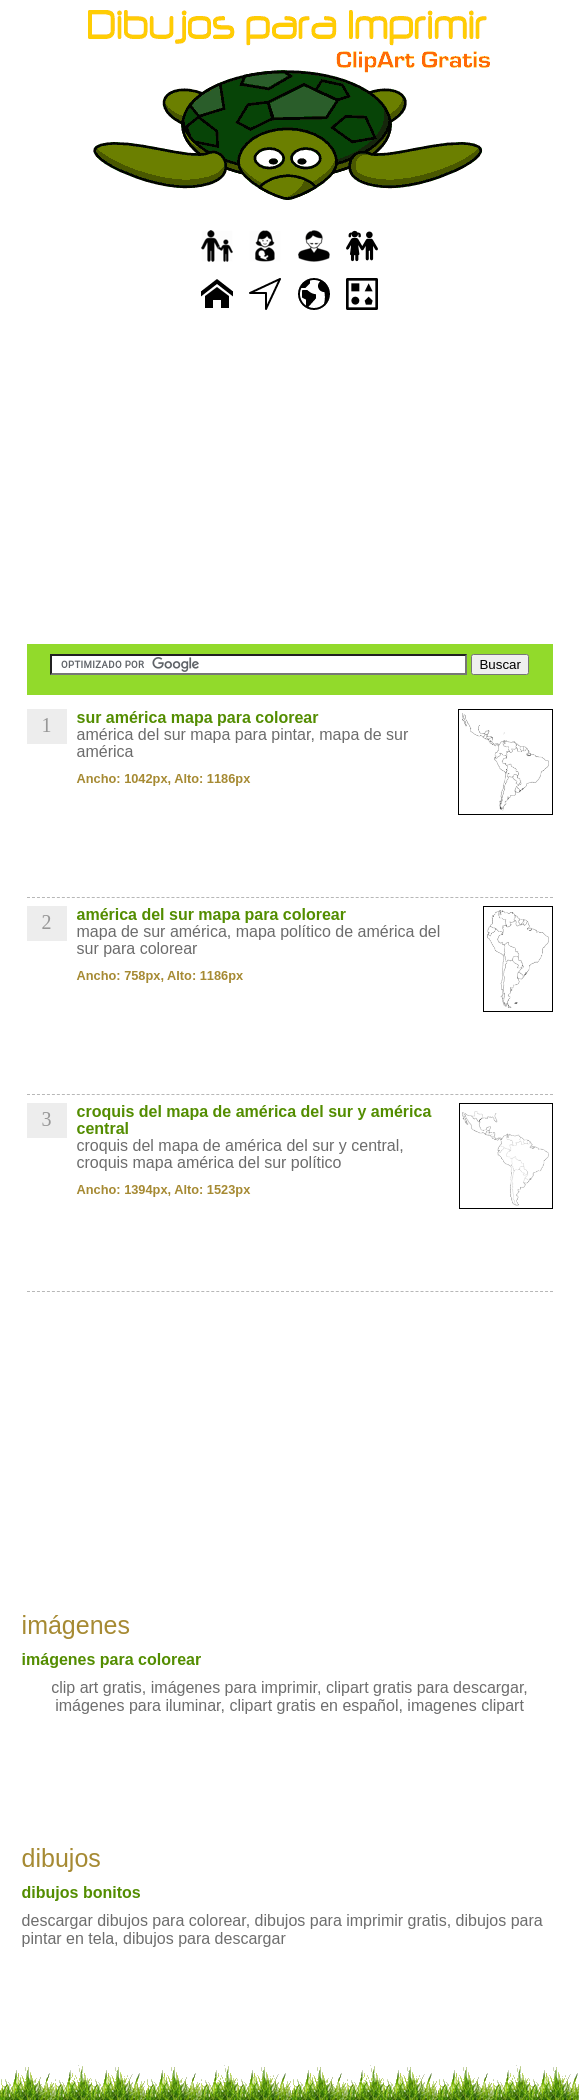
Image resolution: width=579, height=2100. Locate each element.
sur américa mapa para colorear (198, 717)
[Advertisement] (290, 480)
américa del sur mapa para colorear (211, 914)
